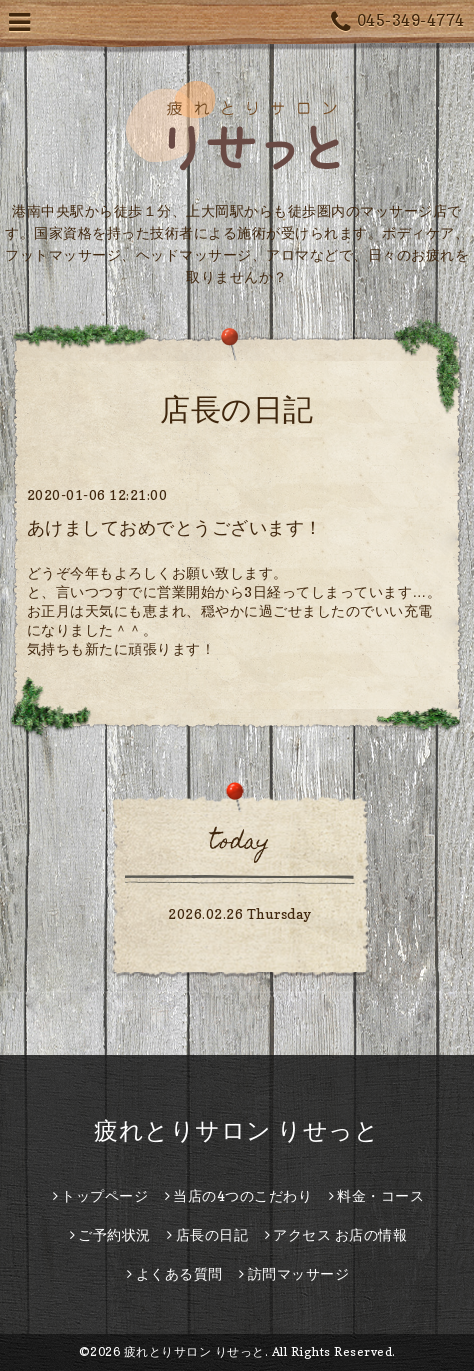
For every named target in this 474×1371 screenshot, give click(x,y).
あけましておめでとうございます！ (175, 527)
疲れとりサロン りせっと (236, 1130)
